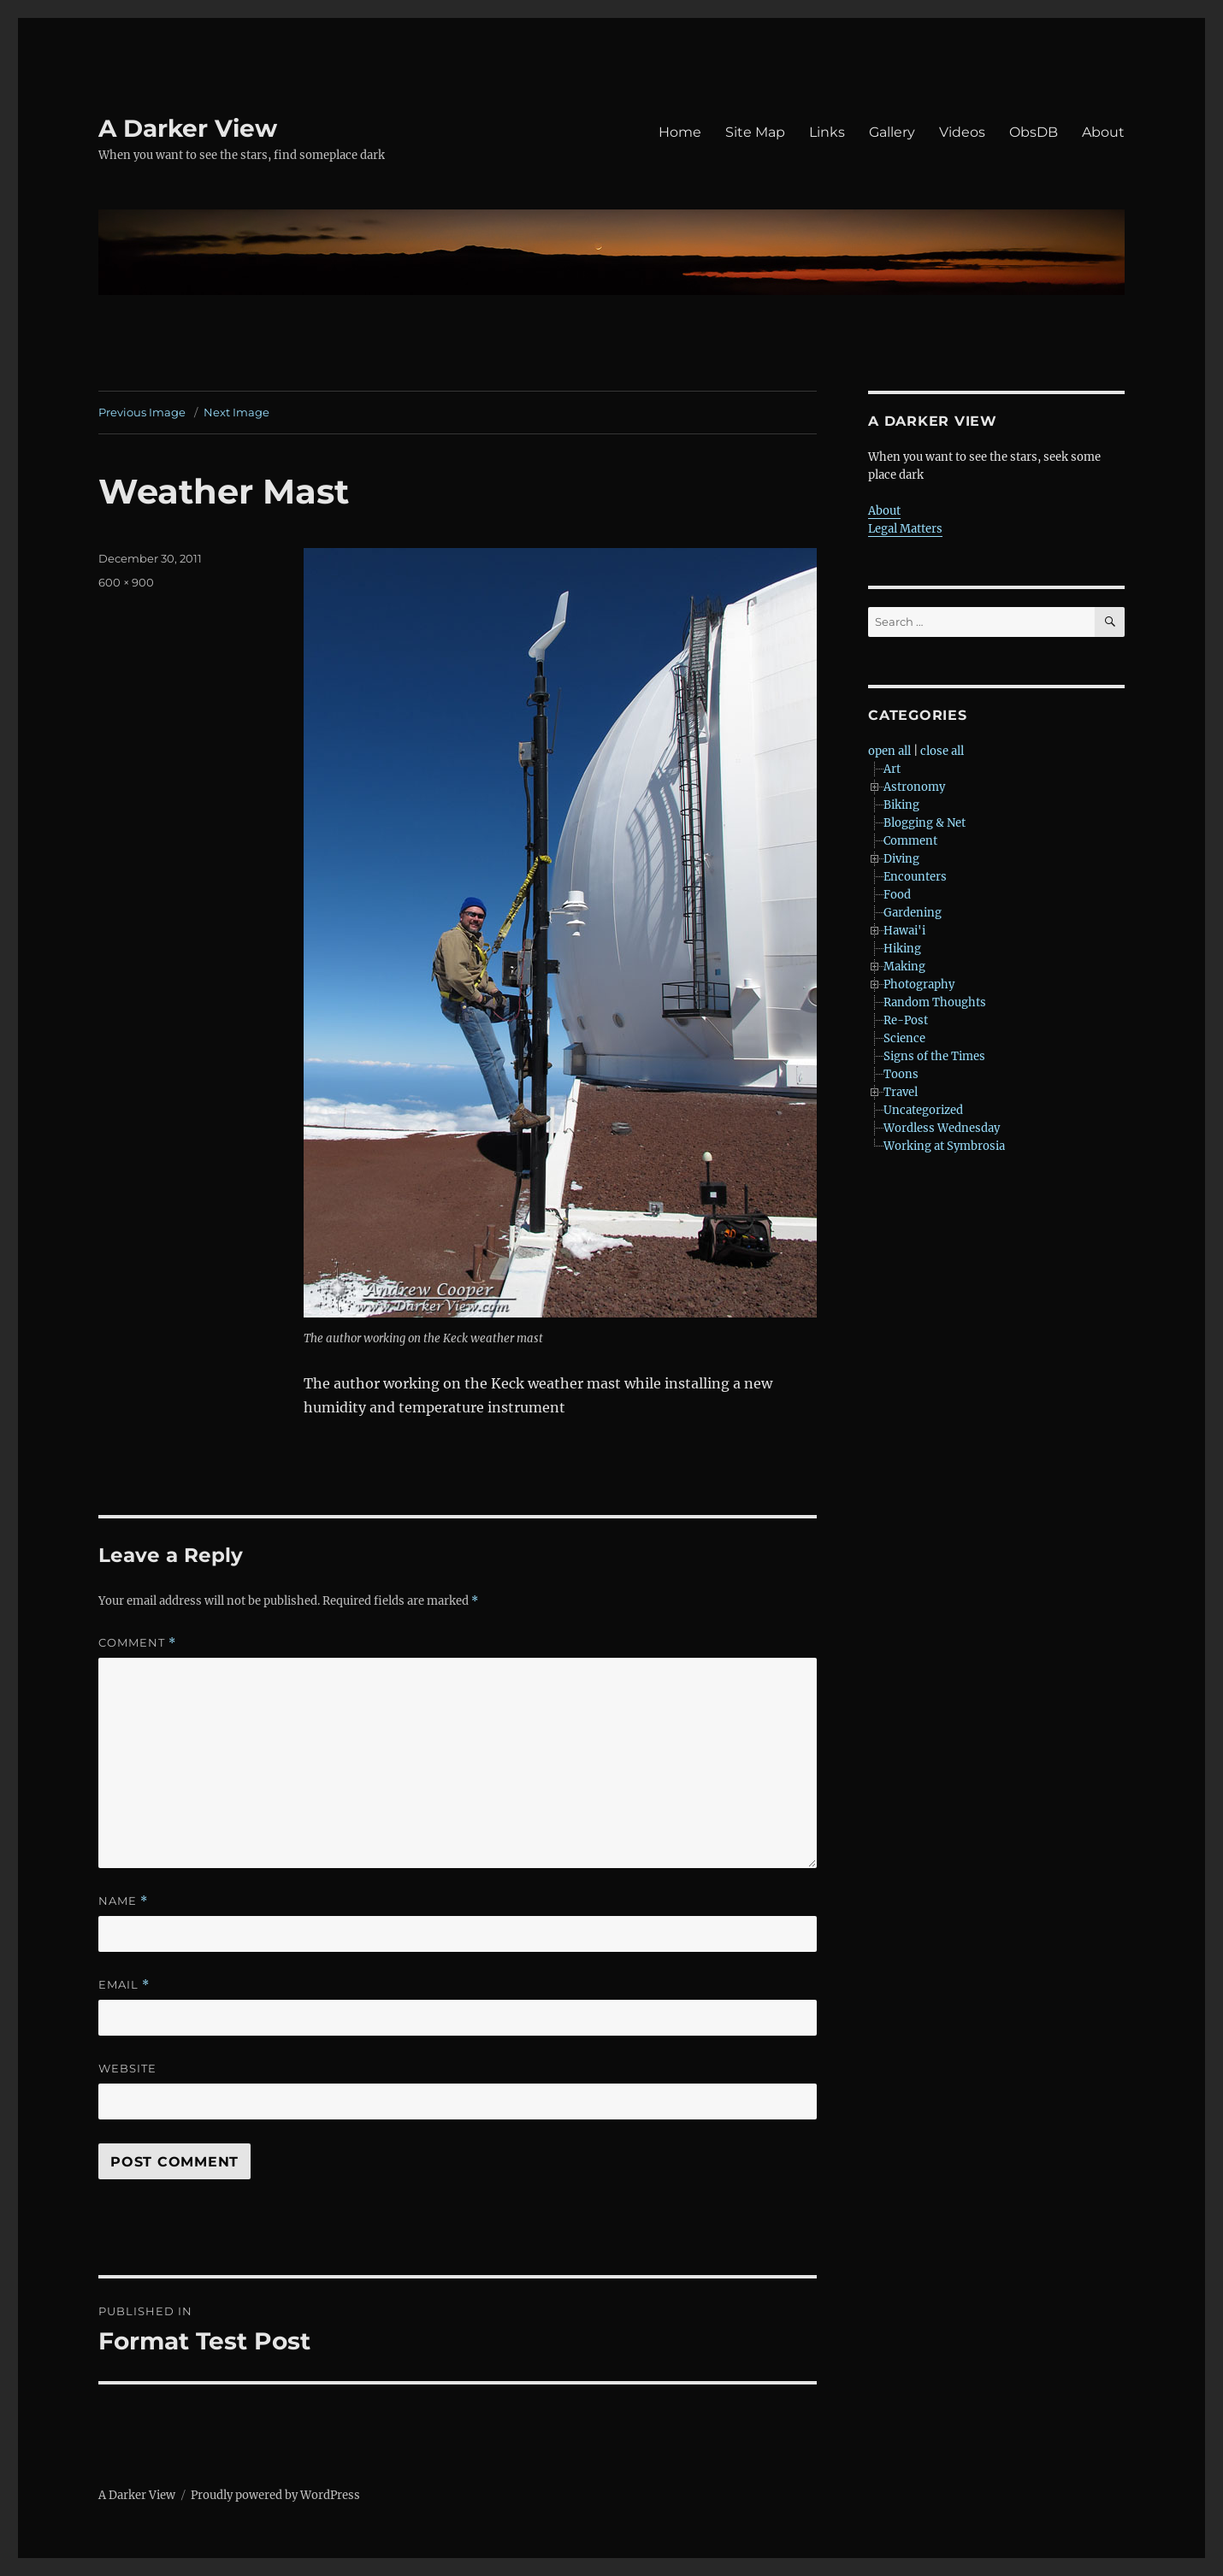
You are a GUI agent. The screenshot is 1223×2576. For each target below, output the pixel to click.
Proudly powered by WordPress (275, 2495)
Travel (900, 1092)
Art (892, 769)
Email (124, 1985)
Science (904, 1038)
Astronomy (914, 787)
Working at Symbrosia (944, 1146)
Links (827, 132)
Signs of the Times (934, 1056)
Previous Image (142, 412)
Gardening (912, 912)
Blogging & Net (924, 823)
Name (123, 1901)
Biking (901, 805)
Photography (918, 984)
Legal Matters (905, 529)
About (1103, 132)
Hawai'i (904, 930)
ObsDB (1033, 132)
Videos (962, 132)
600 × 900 (126, 582)
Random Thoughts (934, 1002)
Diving (901, 859)
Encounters (915, 876)
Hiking (902, 948)
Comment (137, 1643)
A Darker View (187, 128)
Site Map (755, 132)
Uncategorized (923, 1110)
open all (889, 751)
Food (897, 894)
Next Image (236, 412)
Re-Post (905, 1020)
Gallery (892, 132)
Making (904, 966)
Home (680, 132)
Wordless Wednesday (941, 1128)
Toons (901, 1074)
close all (942, 751)
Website (127, 2068)
